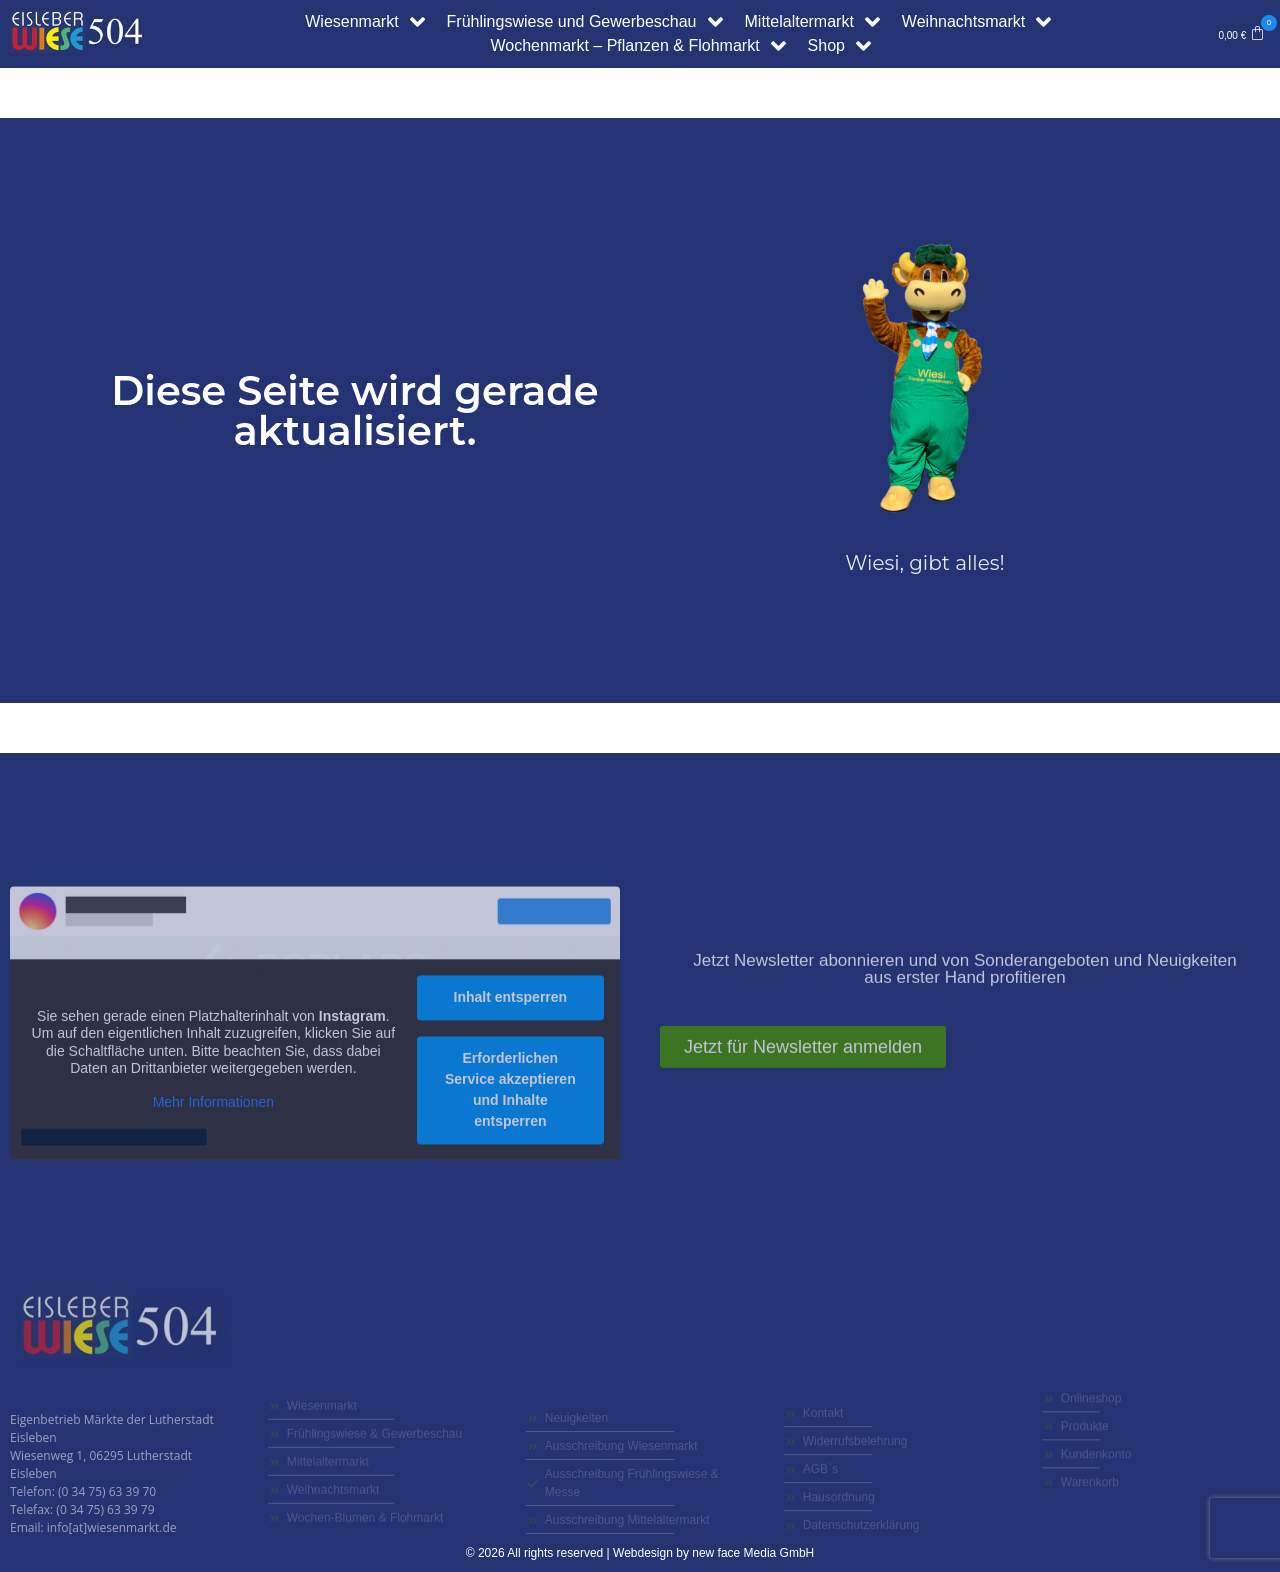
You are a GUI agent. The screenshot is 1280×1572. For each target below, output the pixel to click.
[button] (1241, 34)
